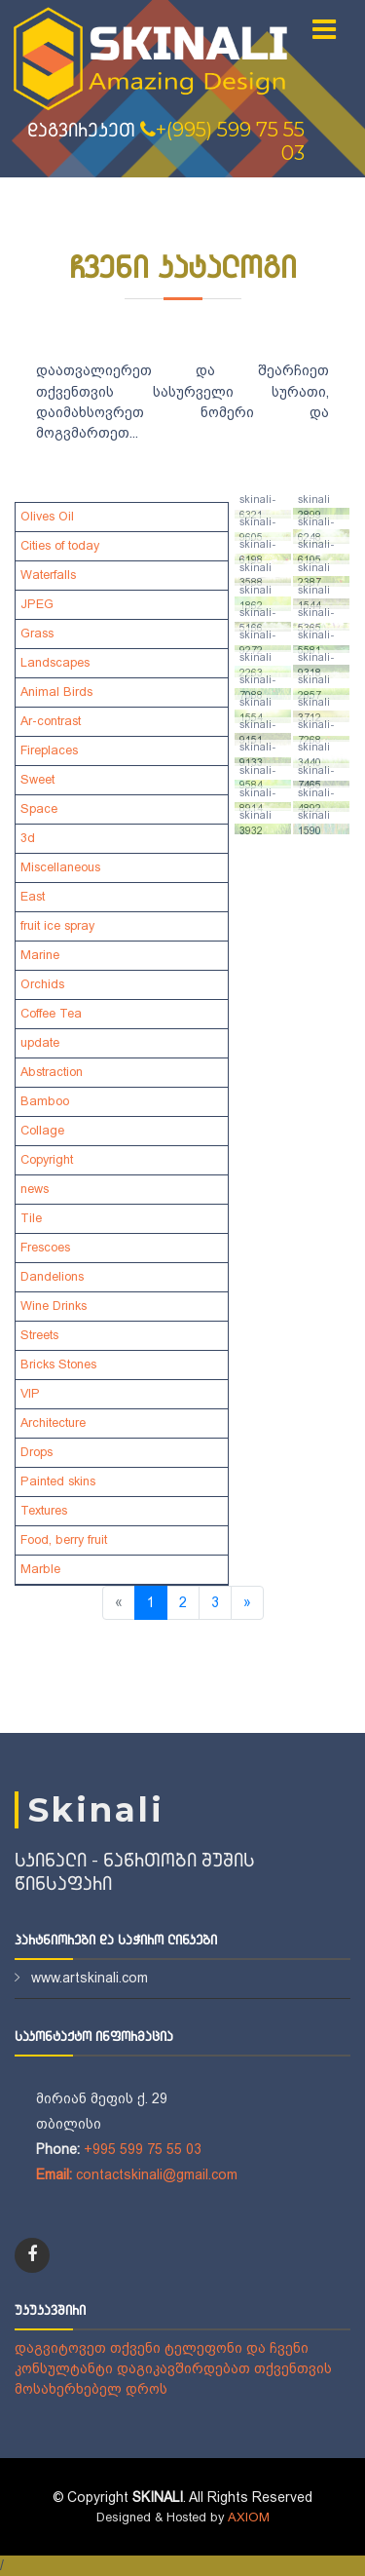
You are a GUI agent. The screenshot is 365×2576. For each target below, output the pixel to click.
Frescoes (45, 1247)
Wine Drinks (53, 1306)
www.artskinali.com (89, 1977)
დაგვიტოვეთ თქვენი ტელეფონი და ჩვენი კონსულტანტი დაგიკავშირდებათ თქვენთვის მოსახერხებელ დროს (173, 2368)
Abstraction (51, 1072)
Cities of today (59, 546)
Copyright (46, 1160)
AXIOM (249, 2517)
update (39, 1043)
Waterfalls (48, 575)
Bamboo (44, 1101)
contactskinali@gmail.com (156, 2174)
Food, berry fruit (63, 1540)
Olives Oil (47, 516)
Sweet (37, 780)
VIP (30, 1394)
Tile (31, 1218)
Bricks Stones (58, 1364)
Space (38, 809)
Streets (39, 1335)
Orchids (42, 984)
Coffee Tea (51, 1013)
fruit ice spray (57, 926)
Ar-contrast (50, 721)
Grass (37, 633)
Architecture (53, 1423)
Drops (36, 1452)
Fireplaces (49, 750)
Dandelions (52, 1277)
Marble (40, 1569)
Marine (39, 955)
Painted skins (57, 1481)
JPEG (37, 604)
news (34, 1189)
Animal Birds (56, 692)
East (32, 897)
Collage (42, 1130)
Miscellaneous (60, 867)
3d (27, 838)
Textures (43, 1511)
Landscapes (55, 663)
